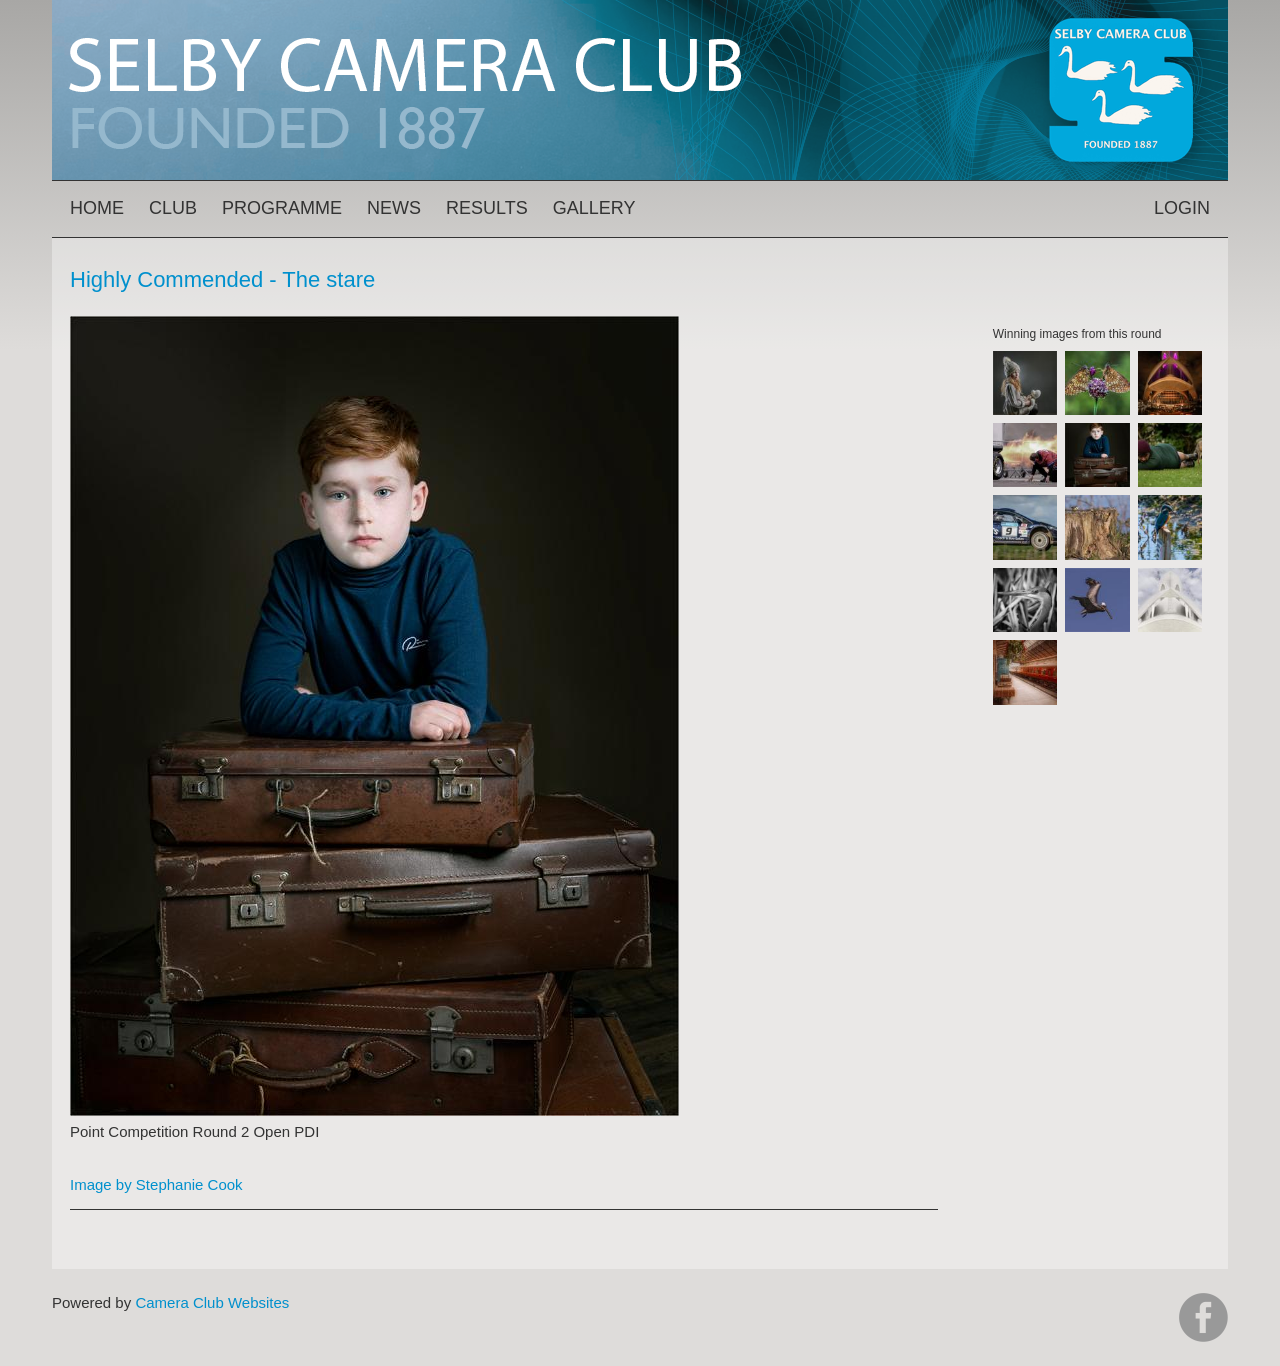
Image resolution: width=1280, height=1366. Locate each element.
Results (487, 208)
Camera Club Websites (212, 1302)
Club (173, 208)
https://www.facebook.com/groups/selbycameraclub (1203, 1317)
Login (1182, 208)
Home (97, 208)
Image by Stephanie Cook (156, 1184)
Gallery (594, 208)
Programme (282, 208)
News (394, 208)
